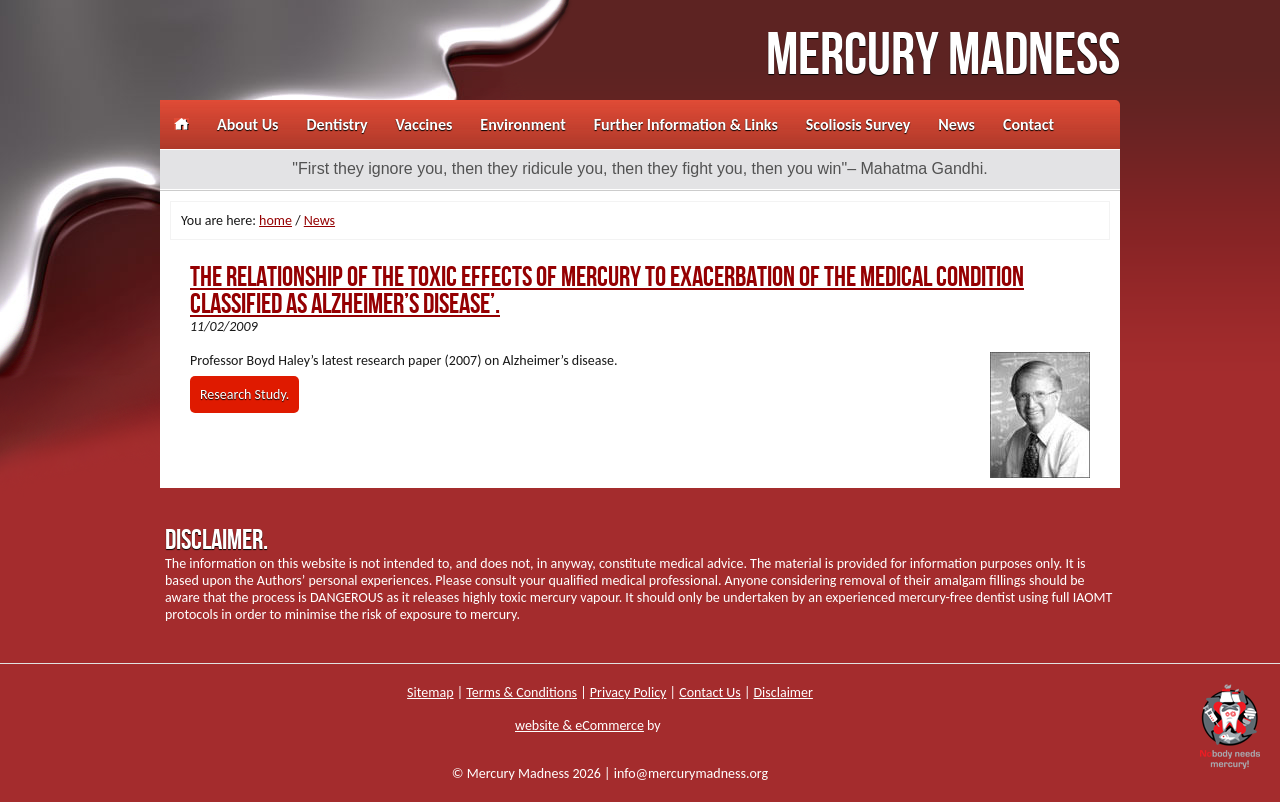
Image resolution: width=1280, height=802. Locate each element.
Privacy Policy (628, 692)
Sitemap (430, 692)
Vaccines (424, 124)
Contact (1028, 124)
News (956, 124)
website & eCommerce (579, 725)
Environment (522, 124)
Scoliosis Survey (858, 124)
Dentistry (336, 124)
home (275, 220)
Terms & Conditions (521, 692)
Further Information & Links (686, 124)
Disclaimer (783, 692)
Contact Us (710, 692)
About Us (247, 124)
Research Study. (244, 394)
